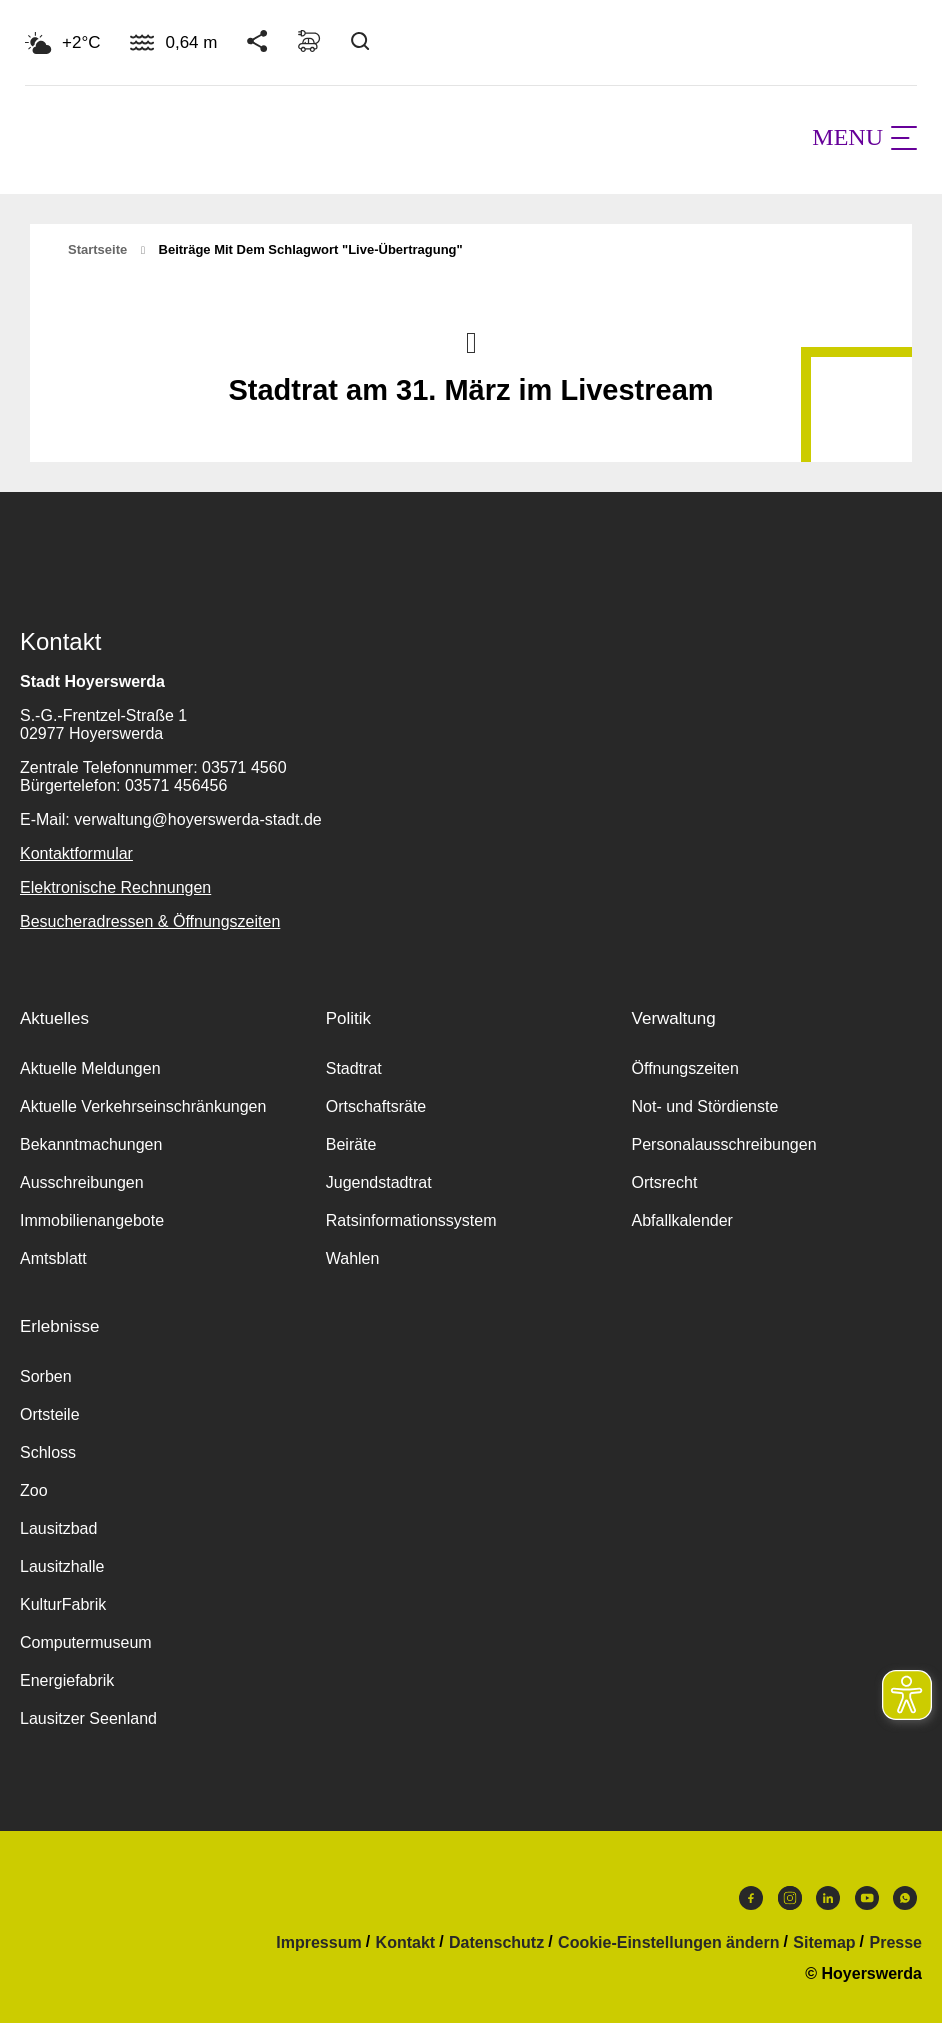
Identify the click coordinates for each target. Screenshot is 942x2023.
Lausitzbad (58, 1528)
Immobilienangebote (92, 1220)
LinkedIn (828, 1898)
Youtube (867, 1898)
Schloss (48, 1452)
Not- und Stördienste (705, 1106)
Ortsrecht (665, 1182)
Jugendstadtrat (379, 1182)
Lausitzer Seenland (88, 1718)
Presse (896, 1943)
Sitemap (824, 1943)
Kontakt (406, 1943)
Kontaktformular (76, 853)
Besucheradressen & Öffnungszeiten (150, 921)
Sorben (46, 1376)
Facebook (751, 1898)
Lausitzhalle (62, 1566)
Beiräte (351, 1144)
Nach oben (471, 341)
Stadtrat (354, 1068)
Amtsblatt (53, 1258)
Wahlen (353, 1258)
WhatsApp (905, 1898)
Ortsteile (50, 1414)
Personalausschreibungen (724, 1144)
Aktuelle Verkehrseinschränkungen (143, 1106)
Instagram (790, 1898)
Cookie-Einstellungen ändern (668, 1943)
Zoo (34, 1490)
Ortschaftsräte (376, 1106)
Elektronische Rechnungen (115, 887)
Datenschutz (496, 1943)
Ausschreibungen (82, 1182)
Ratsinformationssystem (411, 1220)
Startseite (97, 249)
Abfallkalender (682, 1220)
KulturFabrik (63, 1604)
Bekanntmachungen (91, 1144)
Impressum (318, 1943)
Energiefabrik (67, 1680)
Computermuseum (86, 1642)
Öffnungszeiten (685, 1068)
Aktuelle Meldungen (90, 1068)
